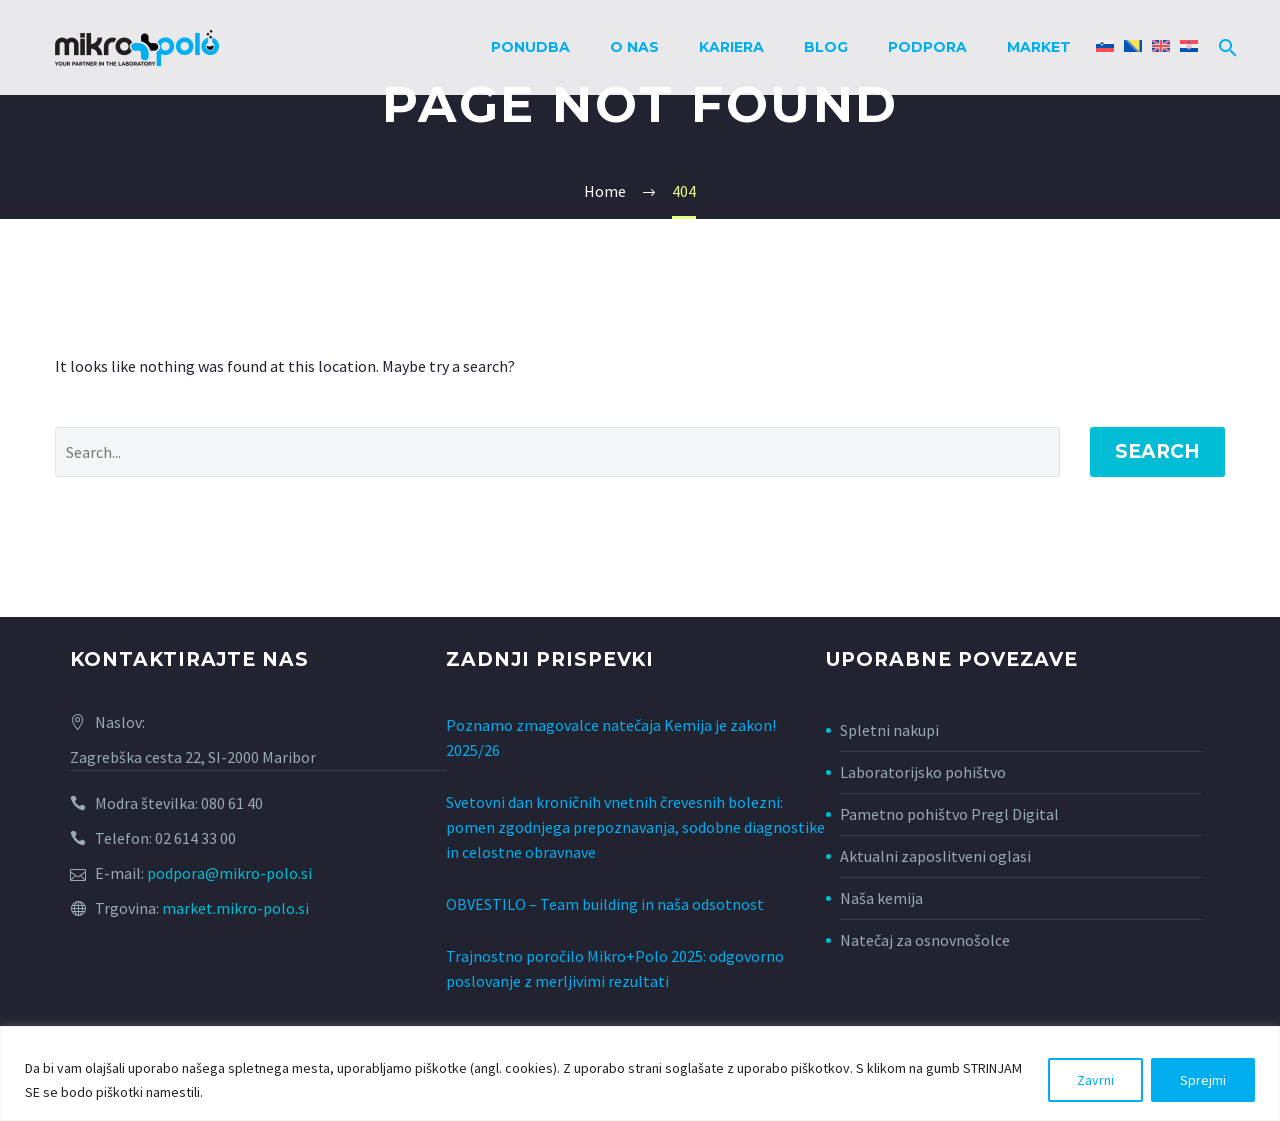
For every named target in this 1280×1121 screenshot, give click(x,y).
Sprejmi (1203, 1080)
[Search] (1224, 47)
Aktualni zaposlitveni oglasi (935, 856)
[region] (640, 1073)
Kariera (731, 47)
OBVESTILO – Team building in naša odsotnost (605, 893)
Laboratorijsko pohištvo (923, 772)
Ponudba (530, 47)
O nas (634, 47)
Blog (826, 47)
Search (1157, 451)
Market (1039, 47)
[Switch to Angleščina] (1161, 47)
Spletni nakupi (889, 730)
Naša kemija (881, 898)
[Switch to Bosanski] (1133, 47)
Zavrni (1095, 1080)
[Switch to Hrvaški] (1189, 47)
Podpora (927, 47)
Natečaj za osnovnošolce (925, 940)
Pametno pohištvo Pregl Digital (949, 814)
